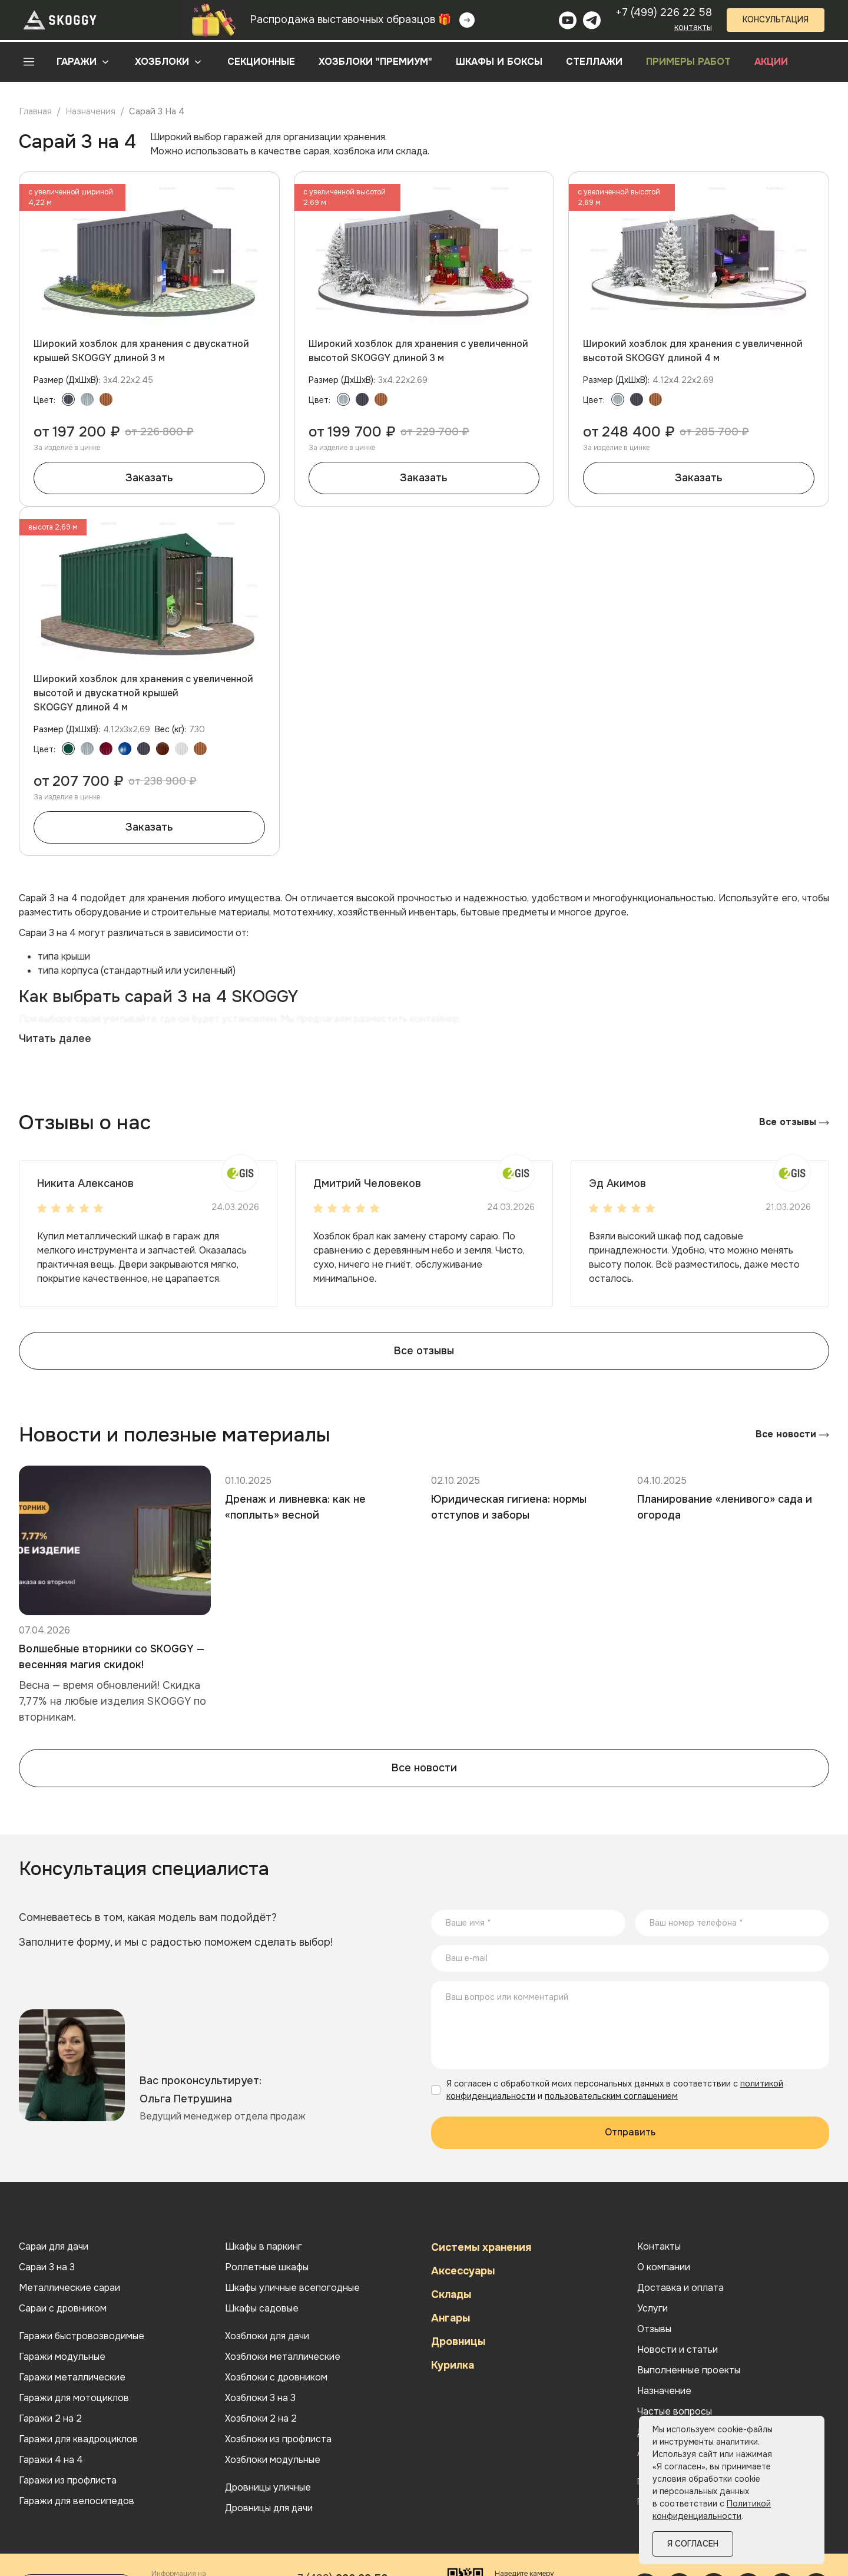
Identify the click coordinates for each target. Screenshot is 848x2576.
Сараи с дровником (63, 2308)
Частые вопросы (674, 2412)
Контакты (659, 2247)
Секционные (261, 61)
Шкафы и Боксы (499, 61)
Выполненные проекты (688, 2370)
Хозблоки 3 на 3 (260, 2398)
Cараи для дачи (53, 2247)
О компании (663, 2267)
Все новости (792, 1434)
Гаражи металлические (72, 2377)
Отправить (630, 2132)
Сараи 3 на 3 (47, 2267)
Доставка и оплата (680, 2288)
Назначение (664, 2391)
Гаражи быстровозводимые (81, 2336)
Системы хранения (481, 2247)
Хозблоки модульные (272, 2460)
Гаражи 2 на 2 (50, 2419)
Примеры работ (688, 61)
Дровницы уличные (268, 2488)
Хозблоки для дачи (267, 2336)
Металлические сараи (69, 2288)
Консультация (776, 19)
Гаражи (77, 61)
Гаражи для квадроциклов (78, 2439)
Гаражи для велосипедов (76, 2501)
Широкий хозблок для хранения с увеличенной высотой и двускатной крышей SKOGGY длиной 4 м (143, 693)
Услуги (652, 2308)
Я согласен (692, 2543)
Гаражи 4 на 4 (51, 2460)
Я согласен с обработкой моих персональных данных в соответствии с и (614, 2089)
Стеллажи (594, 61)
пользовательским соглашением (611, 2096)
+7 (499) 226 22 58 (663, 12)
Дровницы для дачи (269, 2508)
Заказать (149, 477)
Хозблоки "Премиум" (375, 61)
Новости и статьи (677, 2350)
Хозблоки (162, 61)
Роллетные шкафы (267, 2267)
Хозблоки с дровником (276, 2377)
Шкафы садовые (262, 2308)
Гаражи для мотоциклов (74, 2398)
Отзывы (654, 2329)
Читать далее (55, 1038)
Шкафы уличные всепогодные (292, 2288)
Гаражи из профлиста (68, 2480)
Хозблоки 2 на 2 (261, 2419)
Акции (771, 61)
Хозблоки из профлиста (278, 2439)
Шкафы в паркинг (263, 2247)
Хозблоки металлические (282, 2357)
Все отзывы (794, 1122)
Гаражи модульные (62, 2357)
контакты (693, 27)
